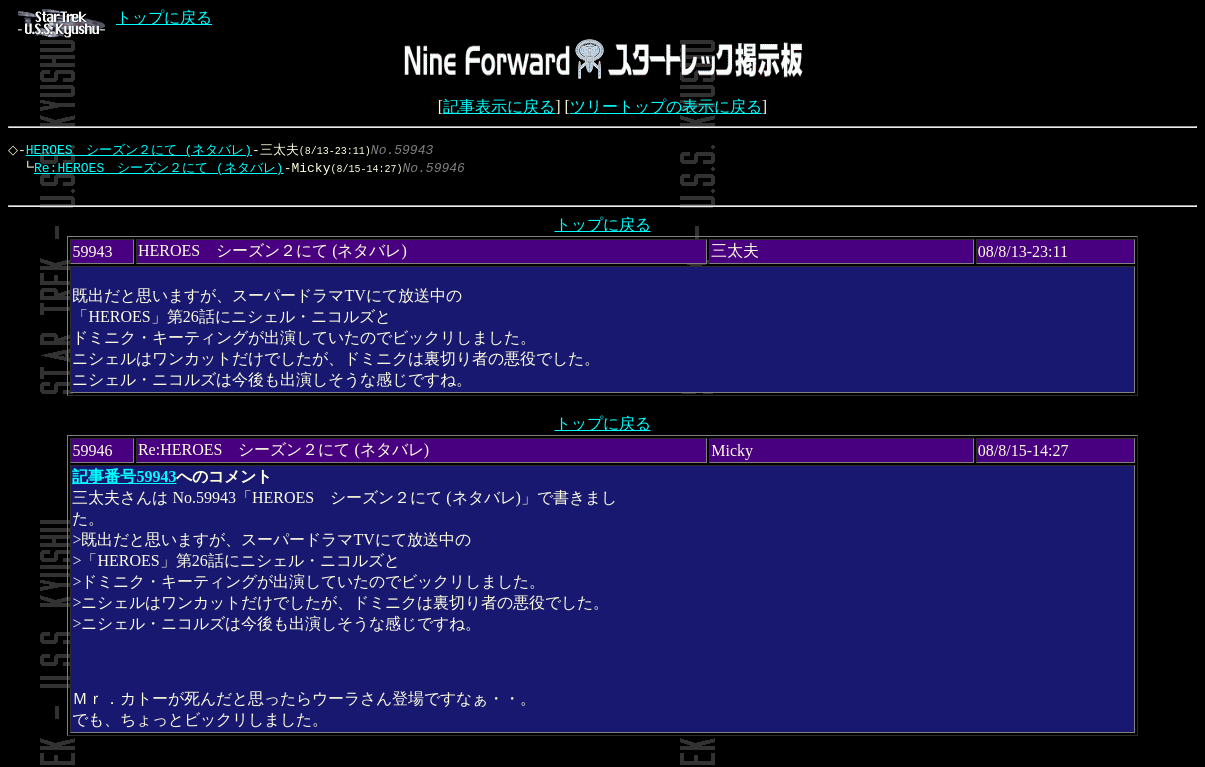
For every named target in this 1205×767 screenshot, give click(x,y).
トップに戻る (115, 17)
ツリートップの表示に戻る (666, 106)
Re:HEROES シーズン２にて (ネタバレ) (154, 169)
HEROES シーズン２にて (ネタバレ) (144, 150)
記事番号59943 (124, 481)
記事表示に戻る (499, 106)
